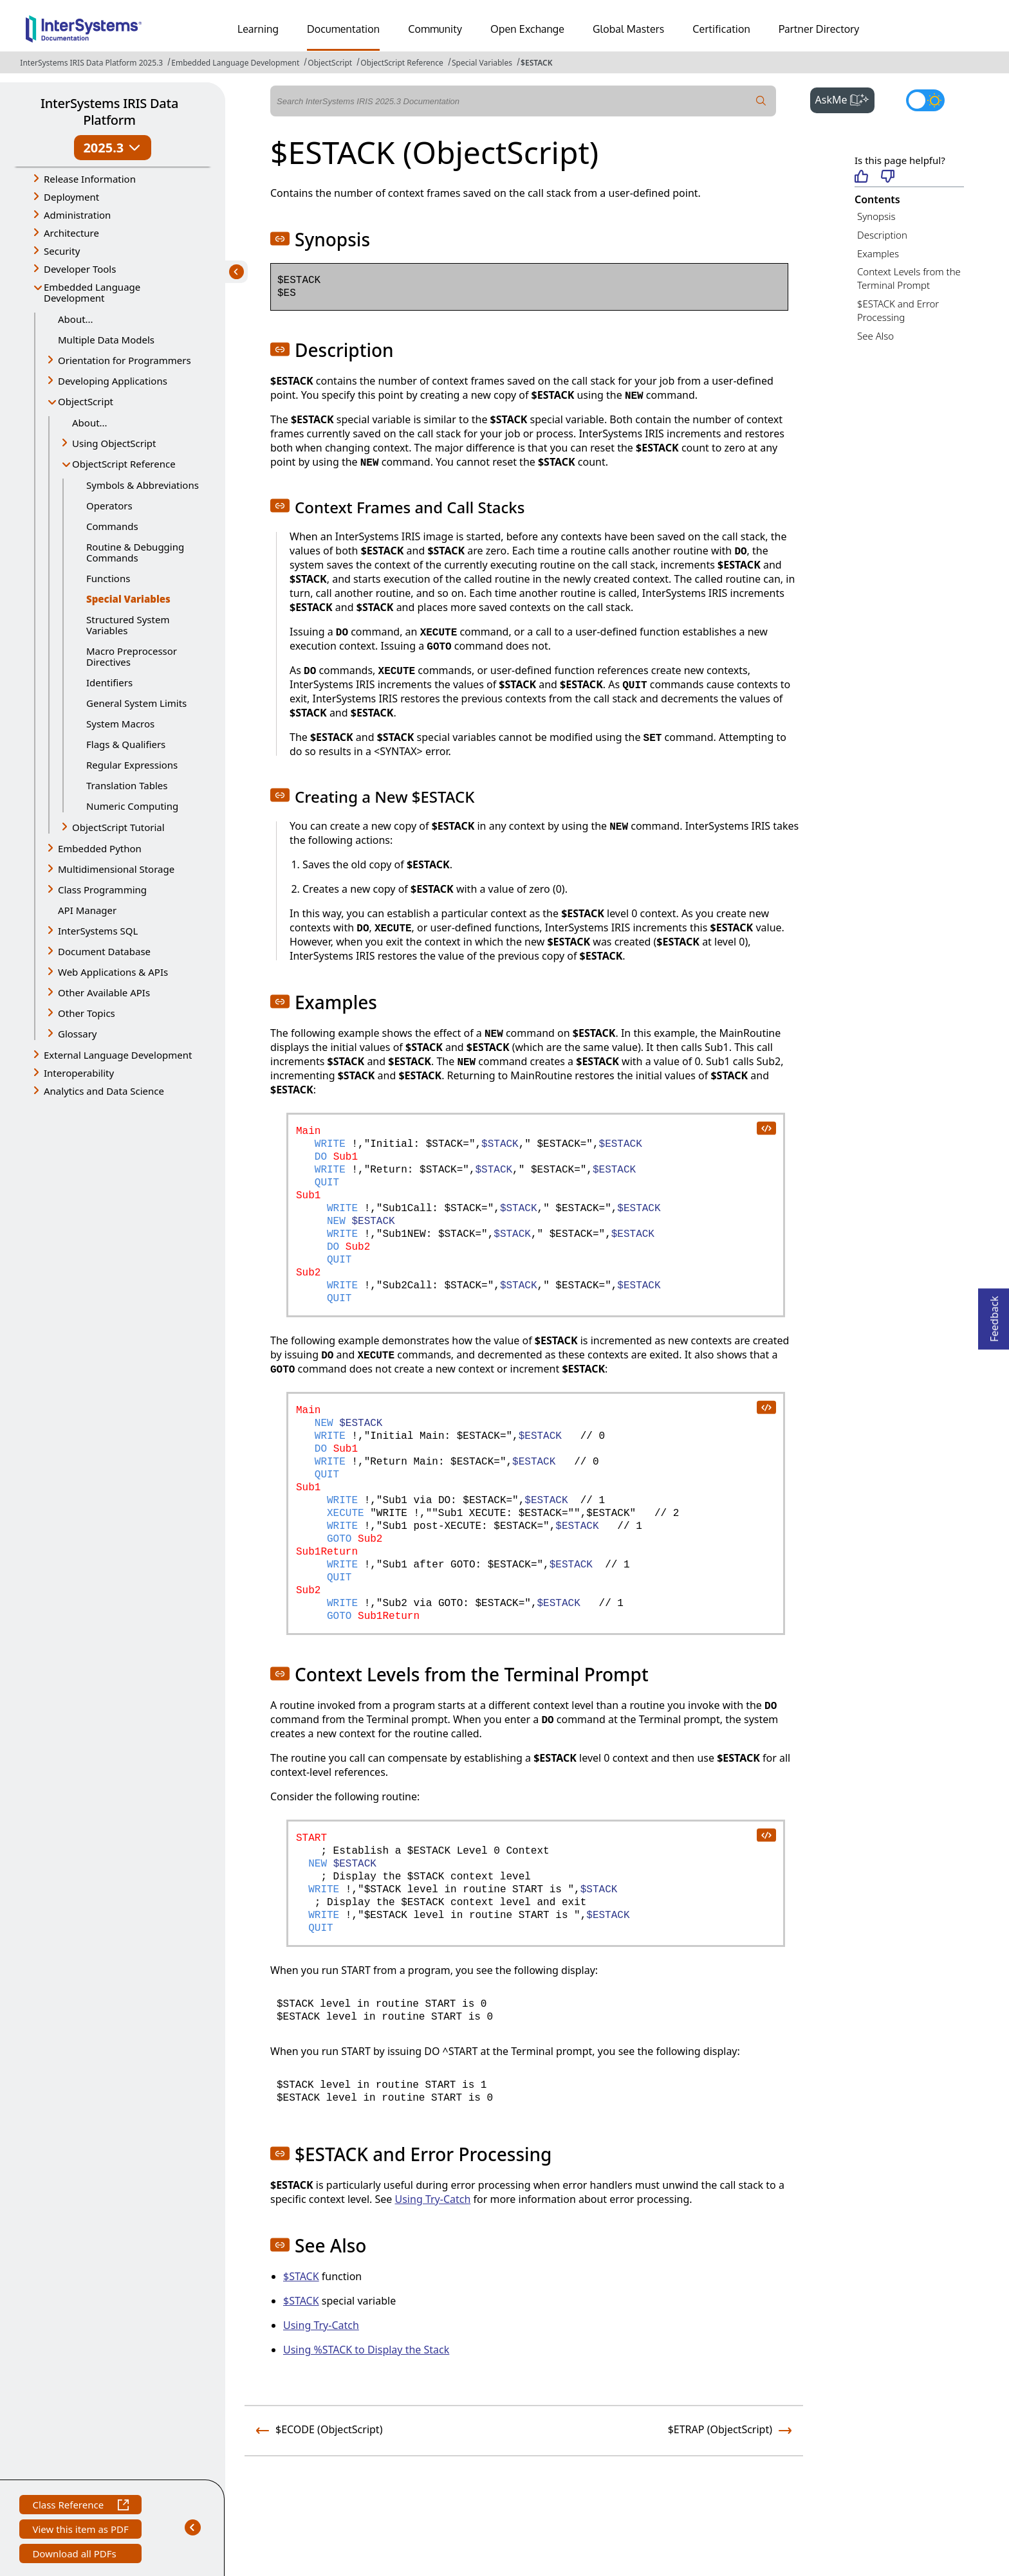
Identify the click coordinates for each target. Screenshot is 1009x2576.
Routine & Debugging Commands (135, 552)
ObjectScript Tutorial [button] (118, 827)
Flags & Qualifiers (125, 744)
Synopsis (876, 216)
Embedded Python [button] (100, 848)
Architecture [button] (71, 232)
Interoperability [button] (79, 1072)
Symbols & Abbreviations (142, 485)
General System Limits (136, 703)
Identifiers (109, 682)
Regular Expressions (132, 764)
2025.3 (112, 147)
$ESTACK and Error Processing (898, 310)
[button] (280, 238)
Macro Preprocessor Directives (131, 656)
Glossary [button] (77, 1033)
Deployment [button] (71, 196)
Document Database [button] (104, 951)
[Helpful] (861, 177)
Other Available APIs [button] (104, 992)
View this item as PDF (80, 2531)
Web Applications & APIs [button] (113, 971)
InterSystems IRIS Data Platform (109, 112)
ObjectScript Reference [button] (124, 463)
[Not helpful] (887, 177)
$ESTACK (536, 62)
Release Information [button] (90, 178)
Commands (112, 526)
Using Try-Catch (433, 2199)
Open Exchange (527, 29)
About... (75, 319)
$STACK (301, 2276)
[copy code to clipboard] (765, 1127)
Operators (109, 505)
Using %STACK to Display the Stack (366, 2350)
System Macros (120, 723)
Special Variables (482, 62)
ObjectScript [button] (85, 401)
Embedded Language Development (235, 62)
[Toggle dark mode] (925, 100)
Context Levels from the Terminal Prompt (909, 278)
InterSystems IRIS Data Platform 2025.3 (91, 62)
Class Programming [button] (102, 889)
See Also (875, 335)
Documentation (343, 29)
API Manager (87, 910)
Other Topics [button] (86, 1013)
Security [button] (62, 250)
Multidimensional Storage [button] (116, 869)
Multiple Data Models (106, 339)
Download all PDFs (75, 2555)
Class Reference (80, 2506)
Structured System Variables (127, 625)
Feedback (994, 1315)
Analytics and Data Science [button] (104, 1090)
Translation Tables (126, 785)
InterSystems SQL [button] (98, 930)
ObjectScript (330, 62)
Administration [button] (77, 214)
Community (435, 29)
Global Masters (628, 29)
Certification (721, 29)
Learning (258, 29)
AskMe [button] (845, 98)
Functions (108, 578)
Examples (878, 253)
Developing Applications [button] (112, 380)
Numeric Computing (132, 805)
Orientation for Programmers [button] (124, 360)
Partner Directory (819, 29)
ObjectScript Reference (401, 62)
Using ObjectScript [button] (114, 443)
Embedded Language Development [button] (92, 292)
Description (882, 234)
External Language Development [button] (118, 1054)
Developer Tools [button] (80, 268)
